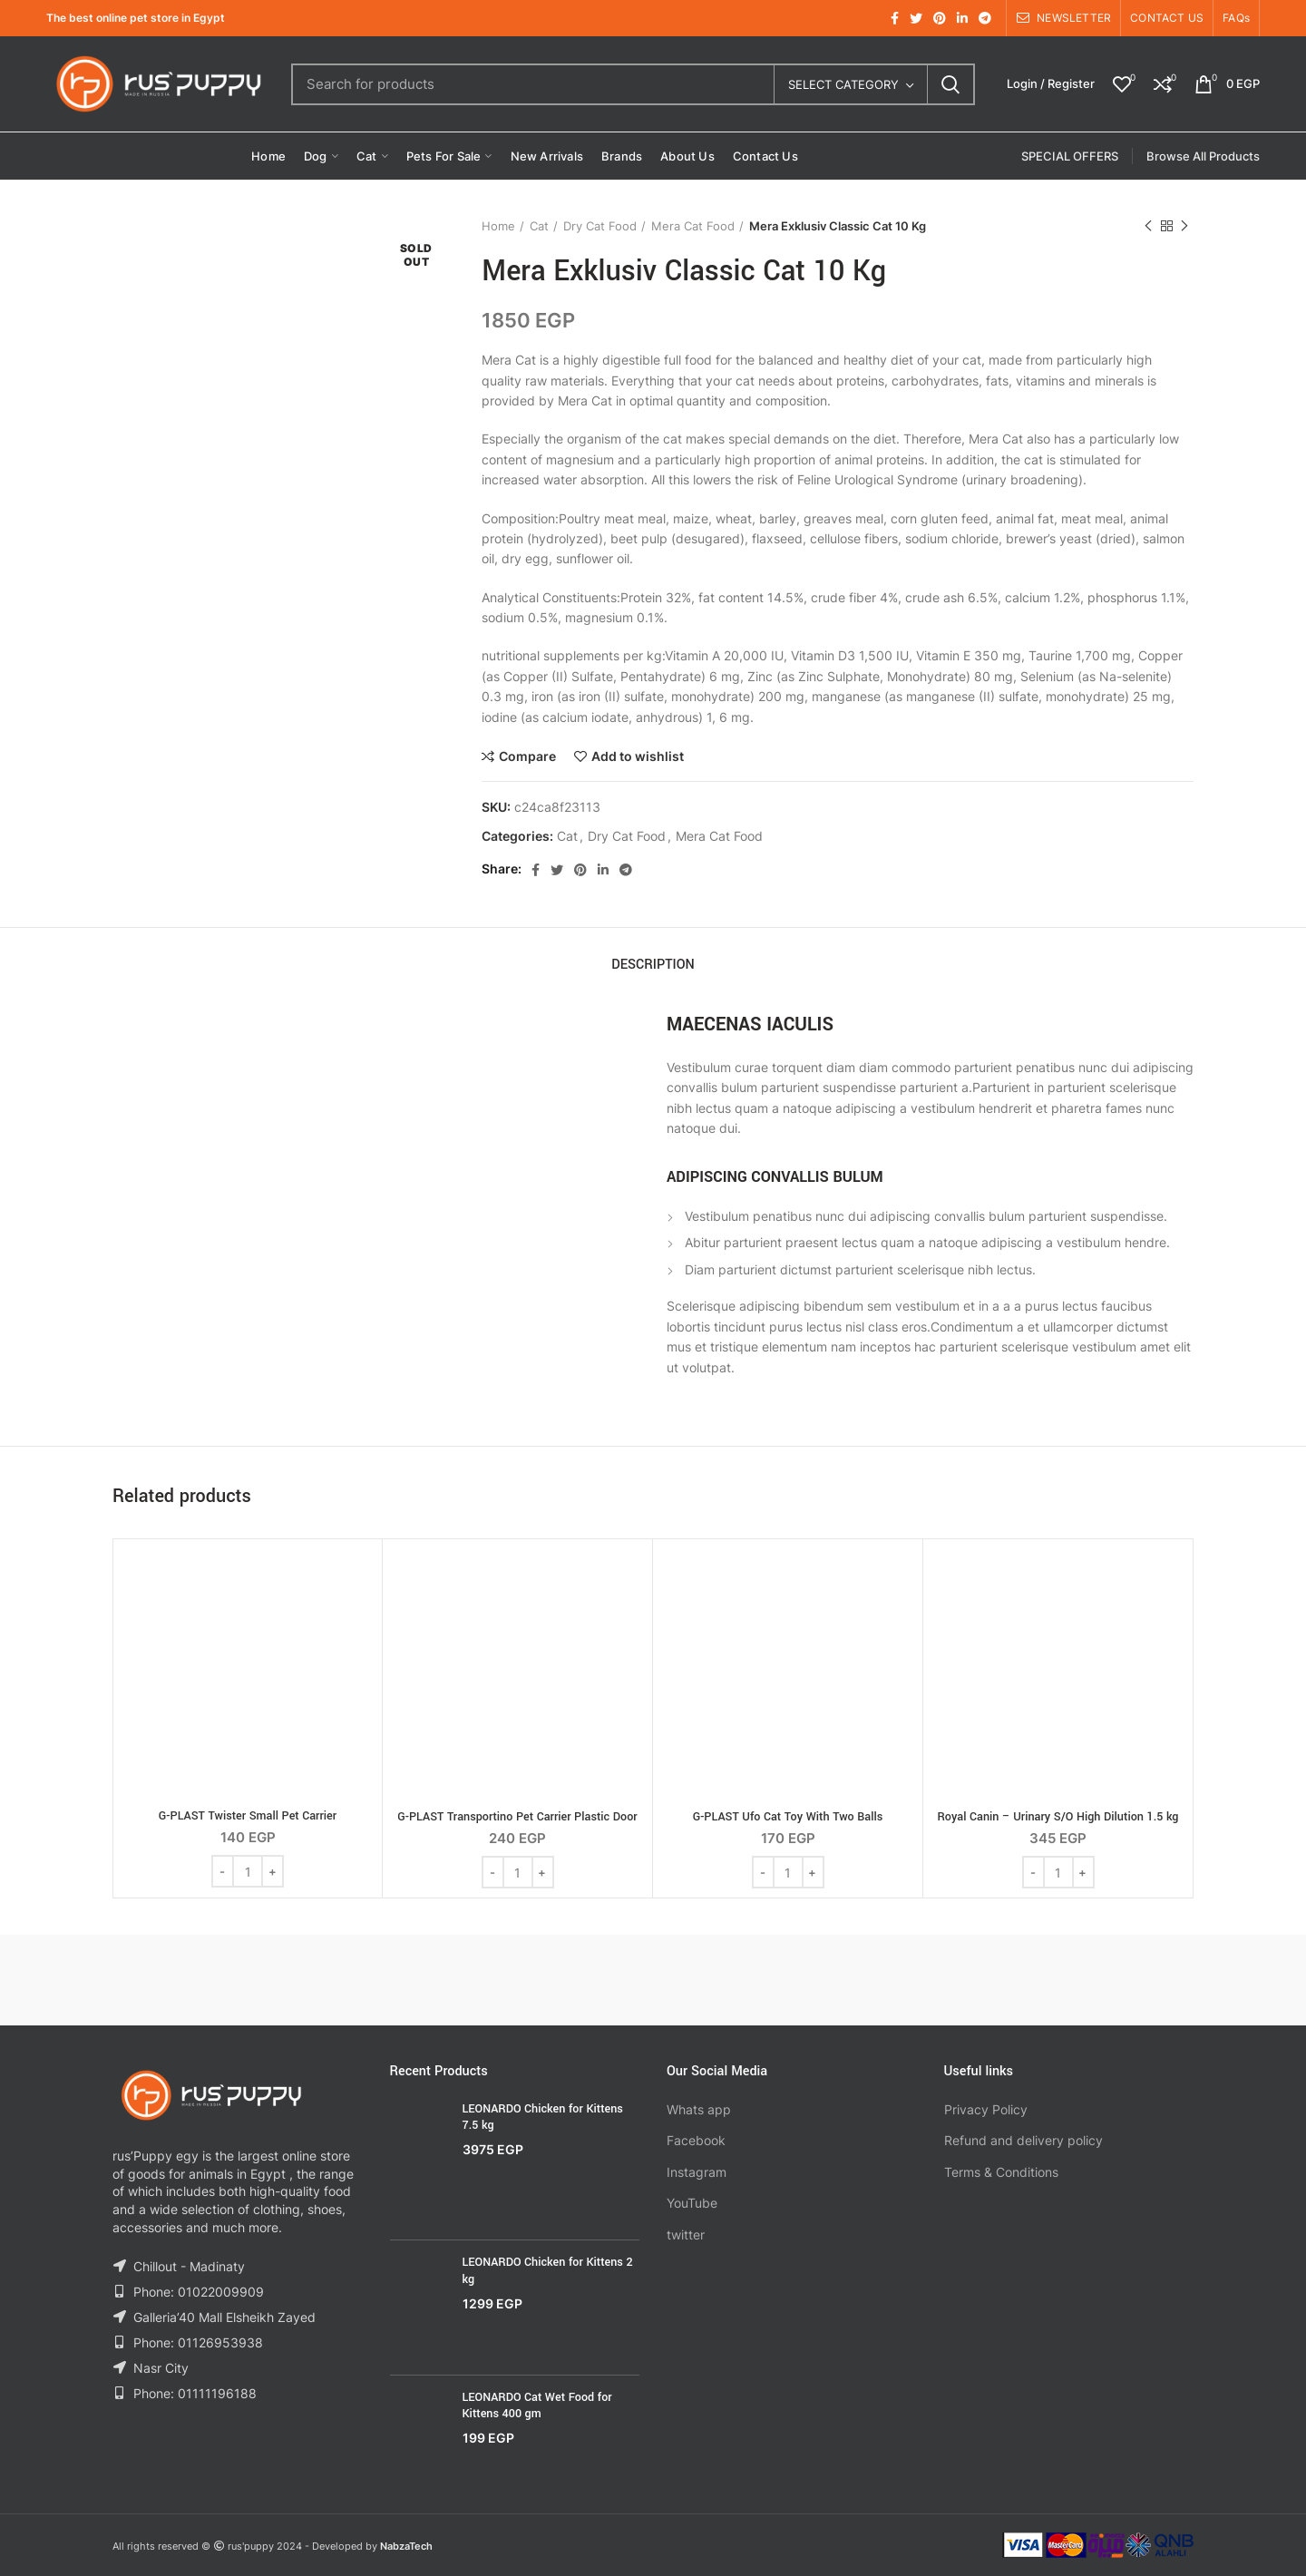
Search (950, 84)
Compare (527, 756)
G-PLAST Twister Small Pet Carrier (247, 1816)
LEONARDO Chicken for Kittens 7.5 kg (543, 2117)
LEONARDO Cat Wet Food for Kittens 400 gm (537, 2405)
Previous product (1148, 226)
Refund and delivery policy (1023, 2140)
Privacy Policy (986, 2109)
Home (498, 226)
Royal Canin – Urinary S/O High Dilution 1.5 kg (1057, 1817)
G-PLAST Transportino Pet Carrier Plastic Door (517, 1817)
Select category (843, 84)
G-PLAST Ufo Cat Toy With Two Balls (788, 1817)
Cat (539, 226)
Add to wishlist (637, 756)
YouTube (692, 2202)
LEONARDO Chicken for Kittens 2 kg (548, 2270)
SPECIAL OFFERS (1069, 156)
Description (653, 964)
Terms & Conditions (1001, 2172)
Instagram (696, 2172)
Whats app (699, 2109)
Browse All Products (1203, 156)
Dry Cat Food (600, 226)
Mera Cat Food (693, 226)
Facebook (696, 2140)
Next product (1184, 226)
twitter (686, 2234)
